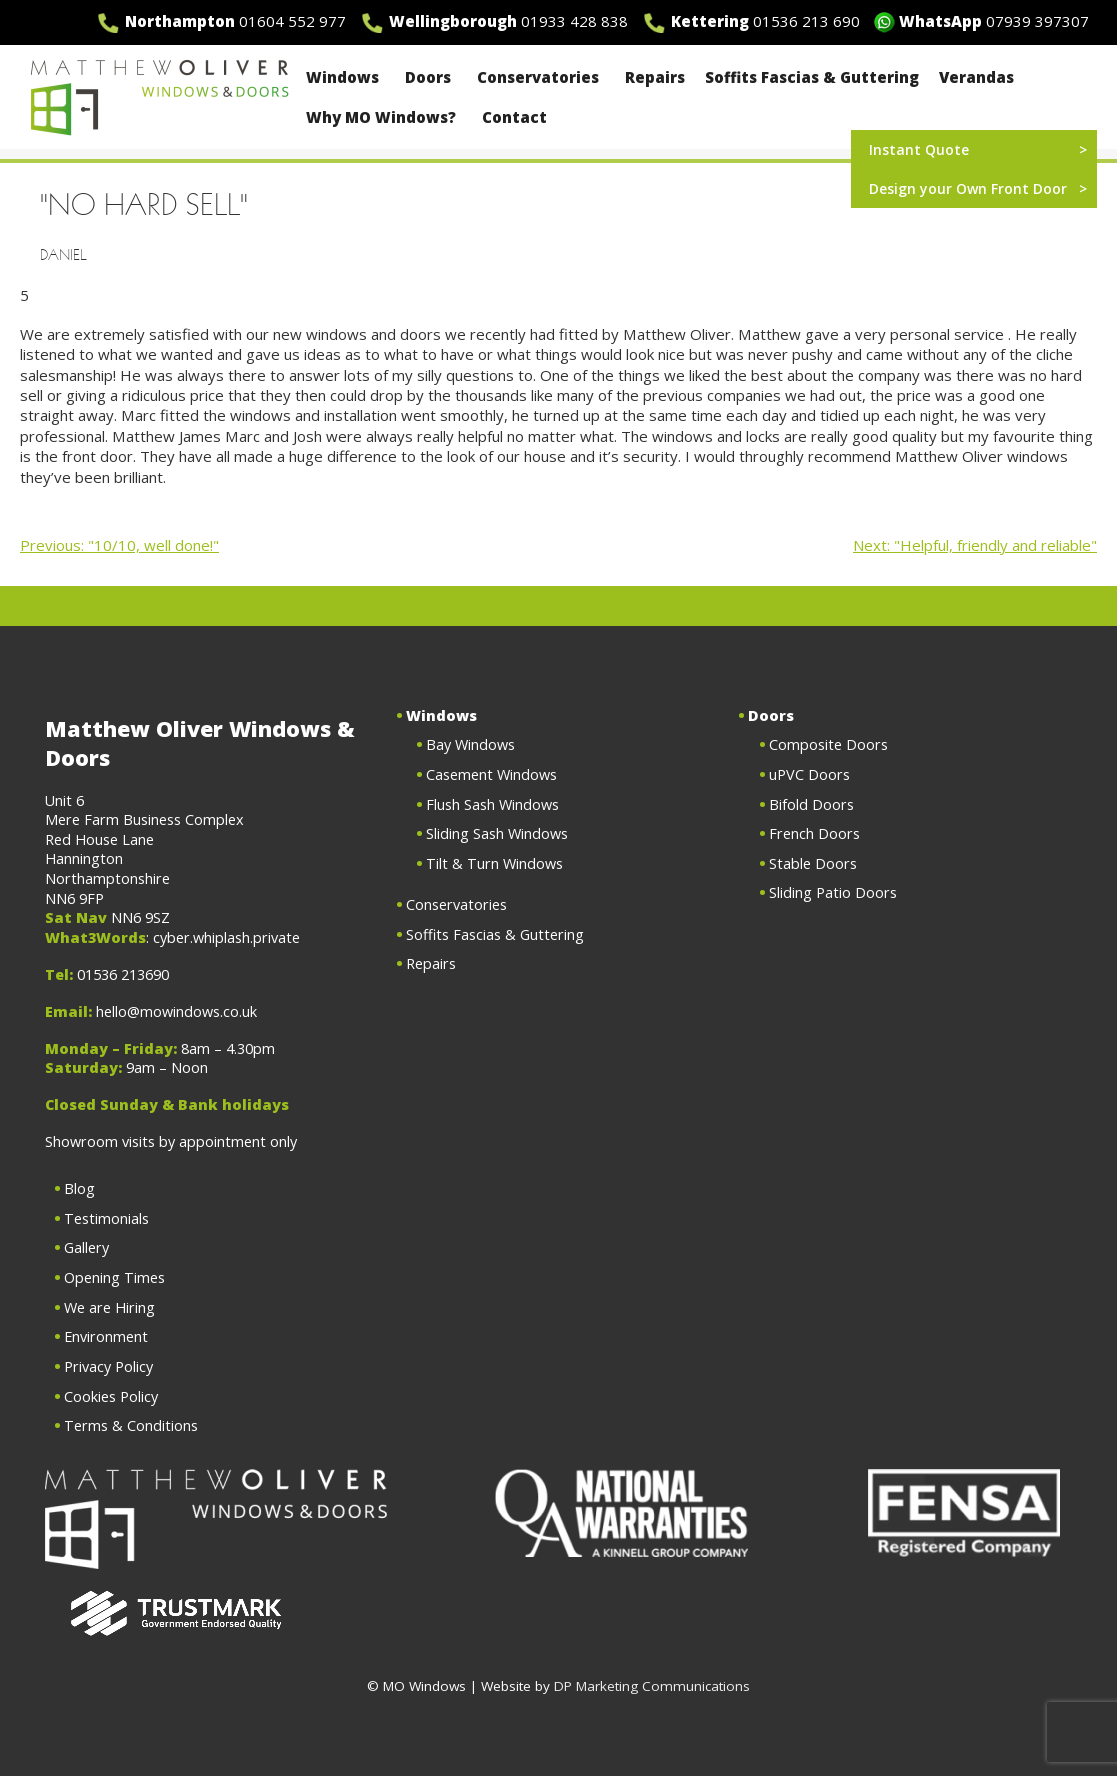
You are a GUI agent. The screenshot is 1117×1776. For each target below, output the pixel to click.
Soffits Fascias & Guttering (812, 77)
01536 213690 (123, 974)
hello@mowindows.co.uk (176, 1011)
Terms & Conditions (131, 1425)
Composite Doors (828, 744)
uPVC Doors (809, 774)
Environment (106, 1336)
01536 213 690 (806, 21)
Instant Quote (919, 149)
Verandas (976, 77)
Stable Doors (813, 863)
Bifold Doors (811, 804)
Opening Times (114, 1277)
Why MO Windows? (384, 117)
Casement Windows (491, 774)
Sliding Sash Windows (497, 833)
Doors (431, 77)
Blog (79, 1188)
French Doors (814, 833)
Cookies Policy (111, 1396)
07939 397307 (1037, 21)
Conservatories (541, 77)
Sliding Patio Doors (833, 892)
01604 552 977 (292, 21)
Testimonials (106, 1218)
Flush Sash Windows (492, 804)
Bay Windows (470, 744)
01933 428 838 (574, 21)
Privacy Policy (108, 1366)
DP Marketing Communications (652, 1686)
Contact (514, 117)
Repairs (655, 77)
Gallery (86, 1247)
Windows (345, 77)
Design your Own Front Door (968, 188)
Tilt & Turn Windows (494, 863)
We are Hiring (109, 1307)
